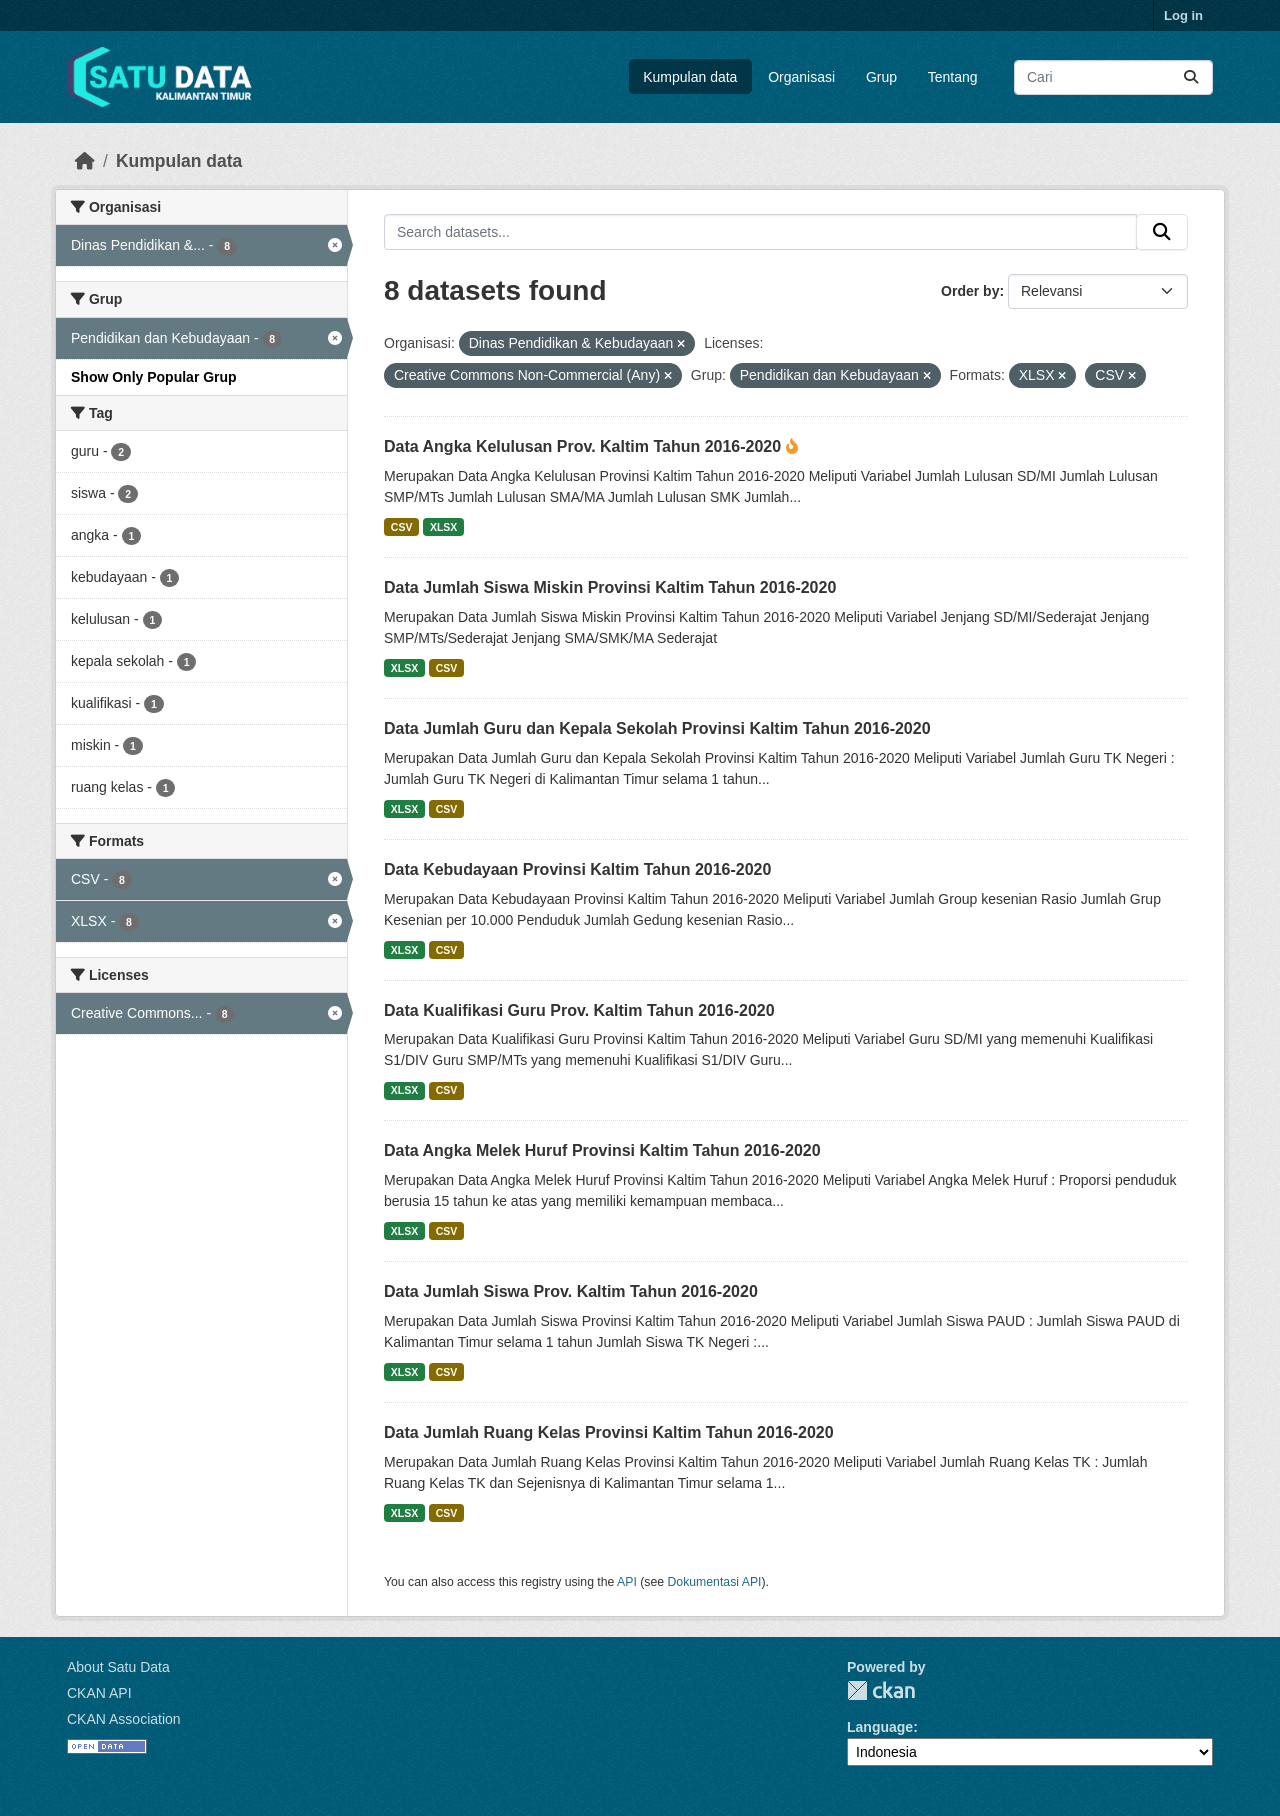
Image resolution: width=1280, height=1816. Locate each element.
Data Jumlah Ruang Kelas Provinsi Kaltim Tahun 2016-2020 (609, 1432)
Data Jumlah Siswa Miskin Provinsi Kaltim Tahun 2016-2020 (610, 587)
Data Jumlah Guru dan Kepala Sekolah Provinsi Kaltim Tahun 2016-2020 (657, 728)
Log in (1183, 15)
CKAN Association (124, 1719)
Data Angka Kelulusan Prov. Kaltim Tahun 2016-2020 (585, 446)
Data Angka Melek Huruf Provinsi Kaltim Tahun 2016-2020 (602, 1150)
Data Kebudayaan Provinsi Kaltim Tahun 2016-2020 (577, 869)
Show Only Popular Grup (154, 377)
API (627, 1582)
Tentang (953, 77)
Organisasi (801, 77)
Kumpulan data (690, 77)
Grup (881, 77)
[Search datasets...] (1113, 77)
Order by (970, 291)
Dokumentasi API (715, 1582)
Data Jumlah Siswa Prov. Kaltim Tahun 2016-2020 (571, 1291)
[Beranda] (85, 161)
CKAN (881, 1690)
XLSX (443, 527)
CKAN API (99, 1693)
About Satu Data (118, 1667)
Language (880, 1727)
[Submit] (1191, 77)
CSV (402, 527)
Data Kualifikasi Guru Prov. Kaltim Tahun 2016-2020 (579, 1010)
